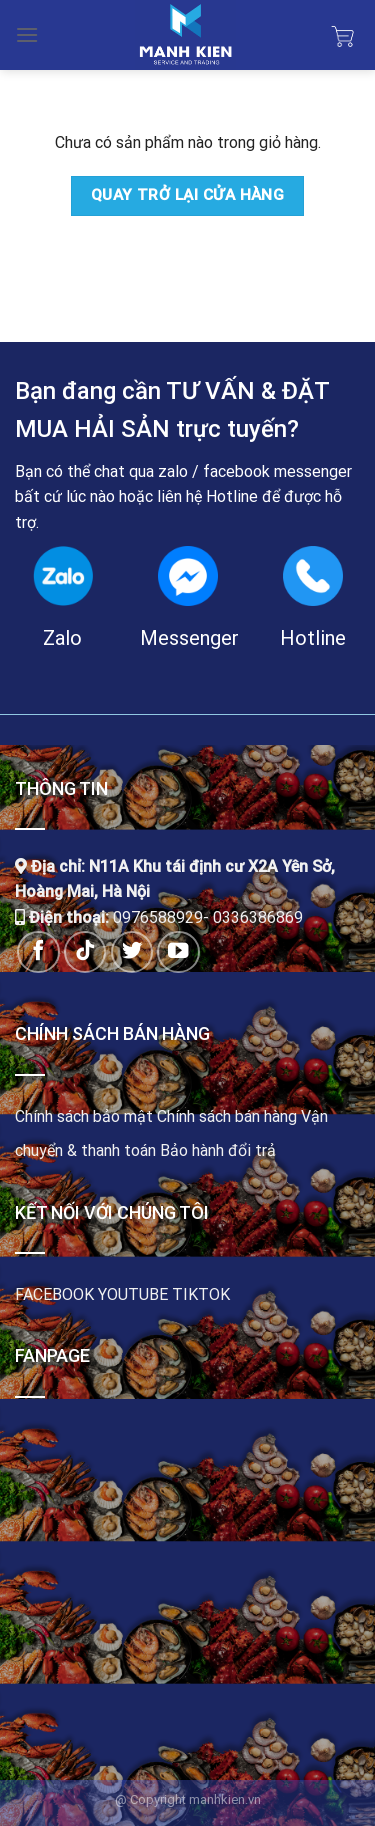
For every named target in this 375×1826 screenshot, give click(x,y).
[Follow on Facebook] (38, 952)
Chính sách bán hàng (227, 1116)
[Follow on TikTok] (85, 952)
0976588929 (158, 917)
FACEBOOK (54, 1294)
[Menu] (27, 34)
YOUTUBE (133, 1294)
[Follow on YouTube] (178, 952)
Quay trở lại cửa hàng (188, 195)
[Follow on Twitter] (132, 952)
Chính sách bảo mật (84, 1116)
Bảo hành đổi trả (218, 1150)
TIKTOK (201, 1294)
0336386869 (258, 917)
